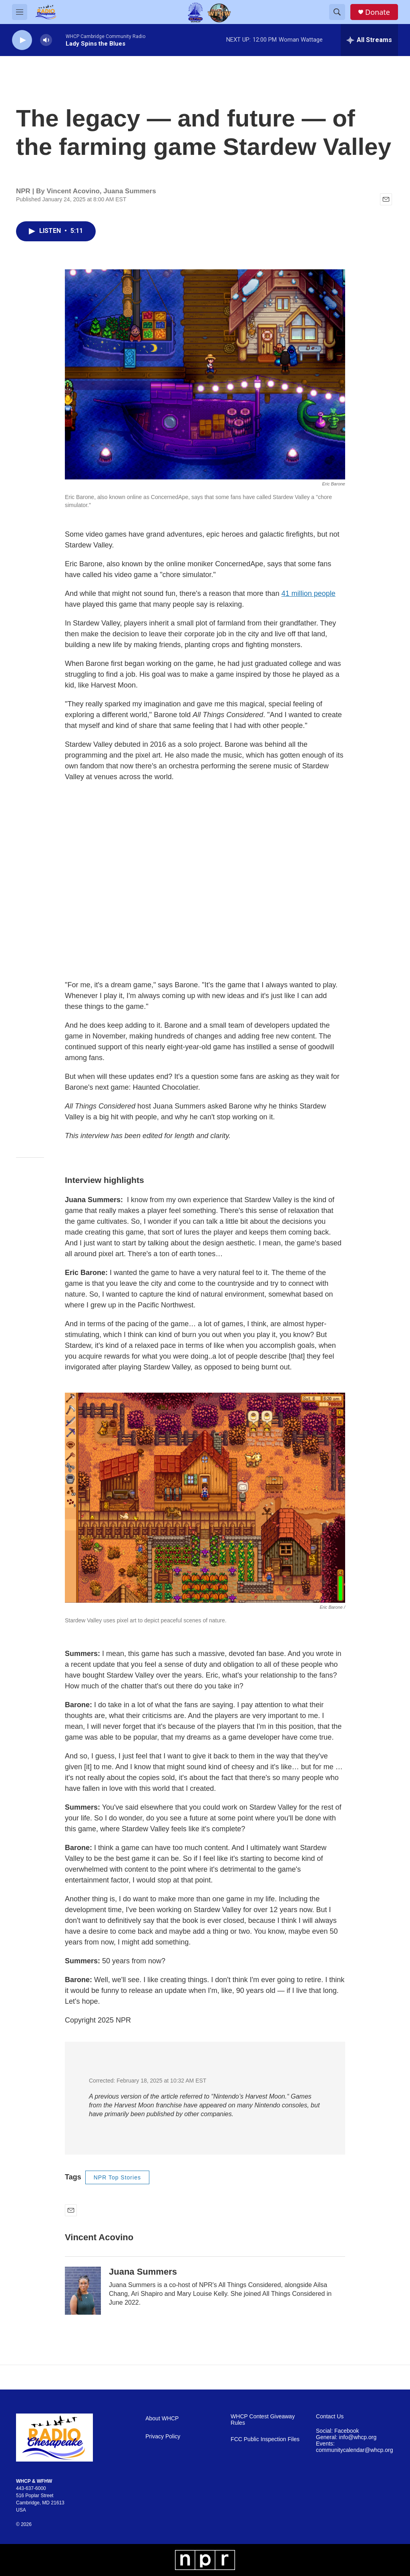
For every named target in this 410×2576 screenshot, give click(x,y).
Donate (377, 12)
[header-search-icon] (337, 12)
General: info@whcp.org (346, 2437)
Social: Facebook (337, 2431)
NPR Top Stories (117, 2177)
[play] (22, 40)
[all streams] (369, 40)
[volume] (46, 40)
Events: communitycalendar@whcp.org (354, 2447)
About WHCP (162, 2419)
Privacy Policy (162, 2437)
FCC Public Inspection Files (265, 2439)
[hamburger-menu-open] (19, 12)
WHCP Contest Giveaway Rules (263, 2420)
